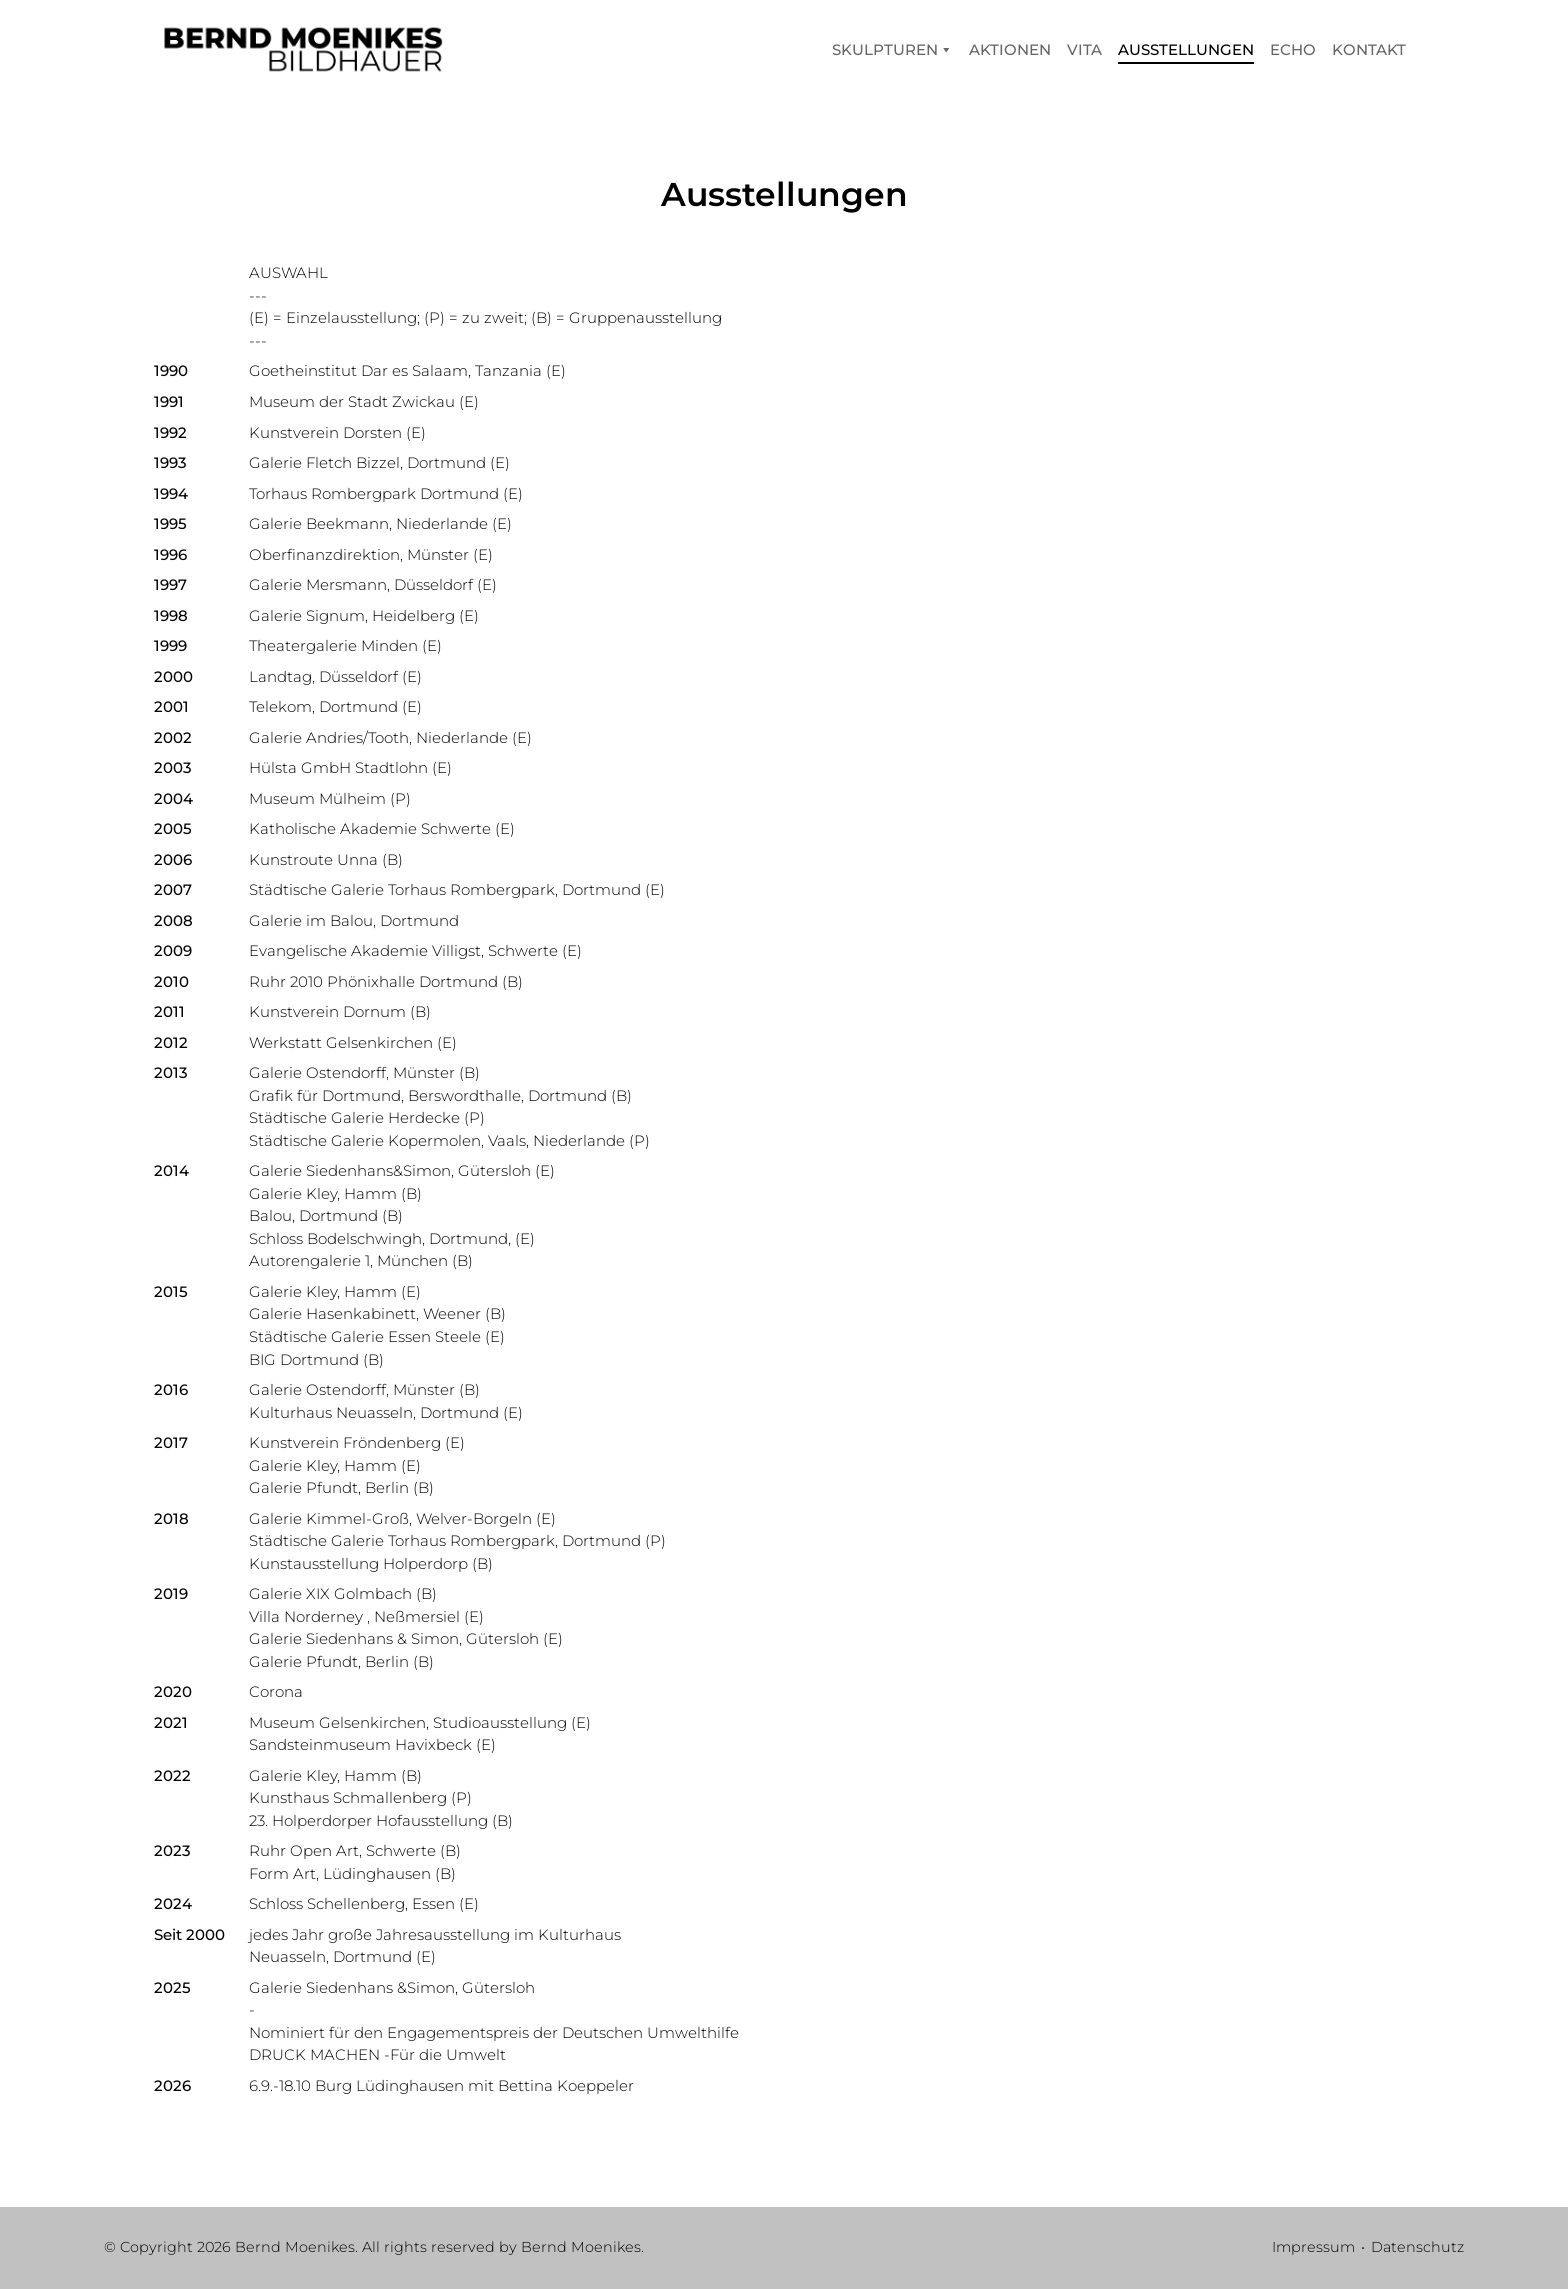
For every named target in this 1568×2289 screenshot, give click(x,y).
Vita (1084, 49)
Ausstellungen (1186, 49)
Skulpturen (892, 49)
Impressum (1313, 2247)
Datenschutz (1417, 2247)
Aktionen (1010, 49)
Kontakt (1369, 49)
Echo (1293, 49)
